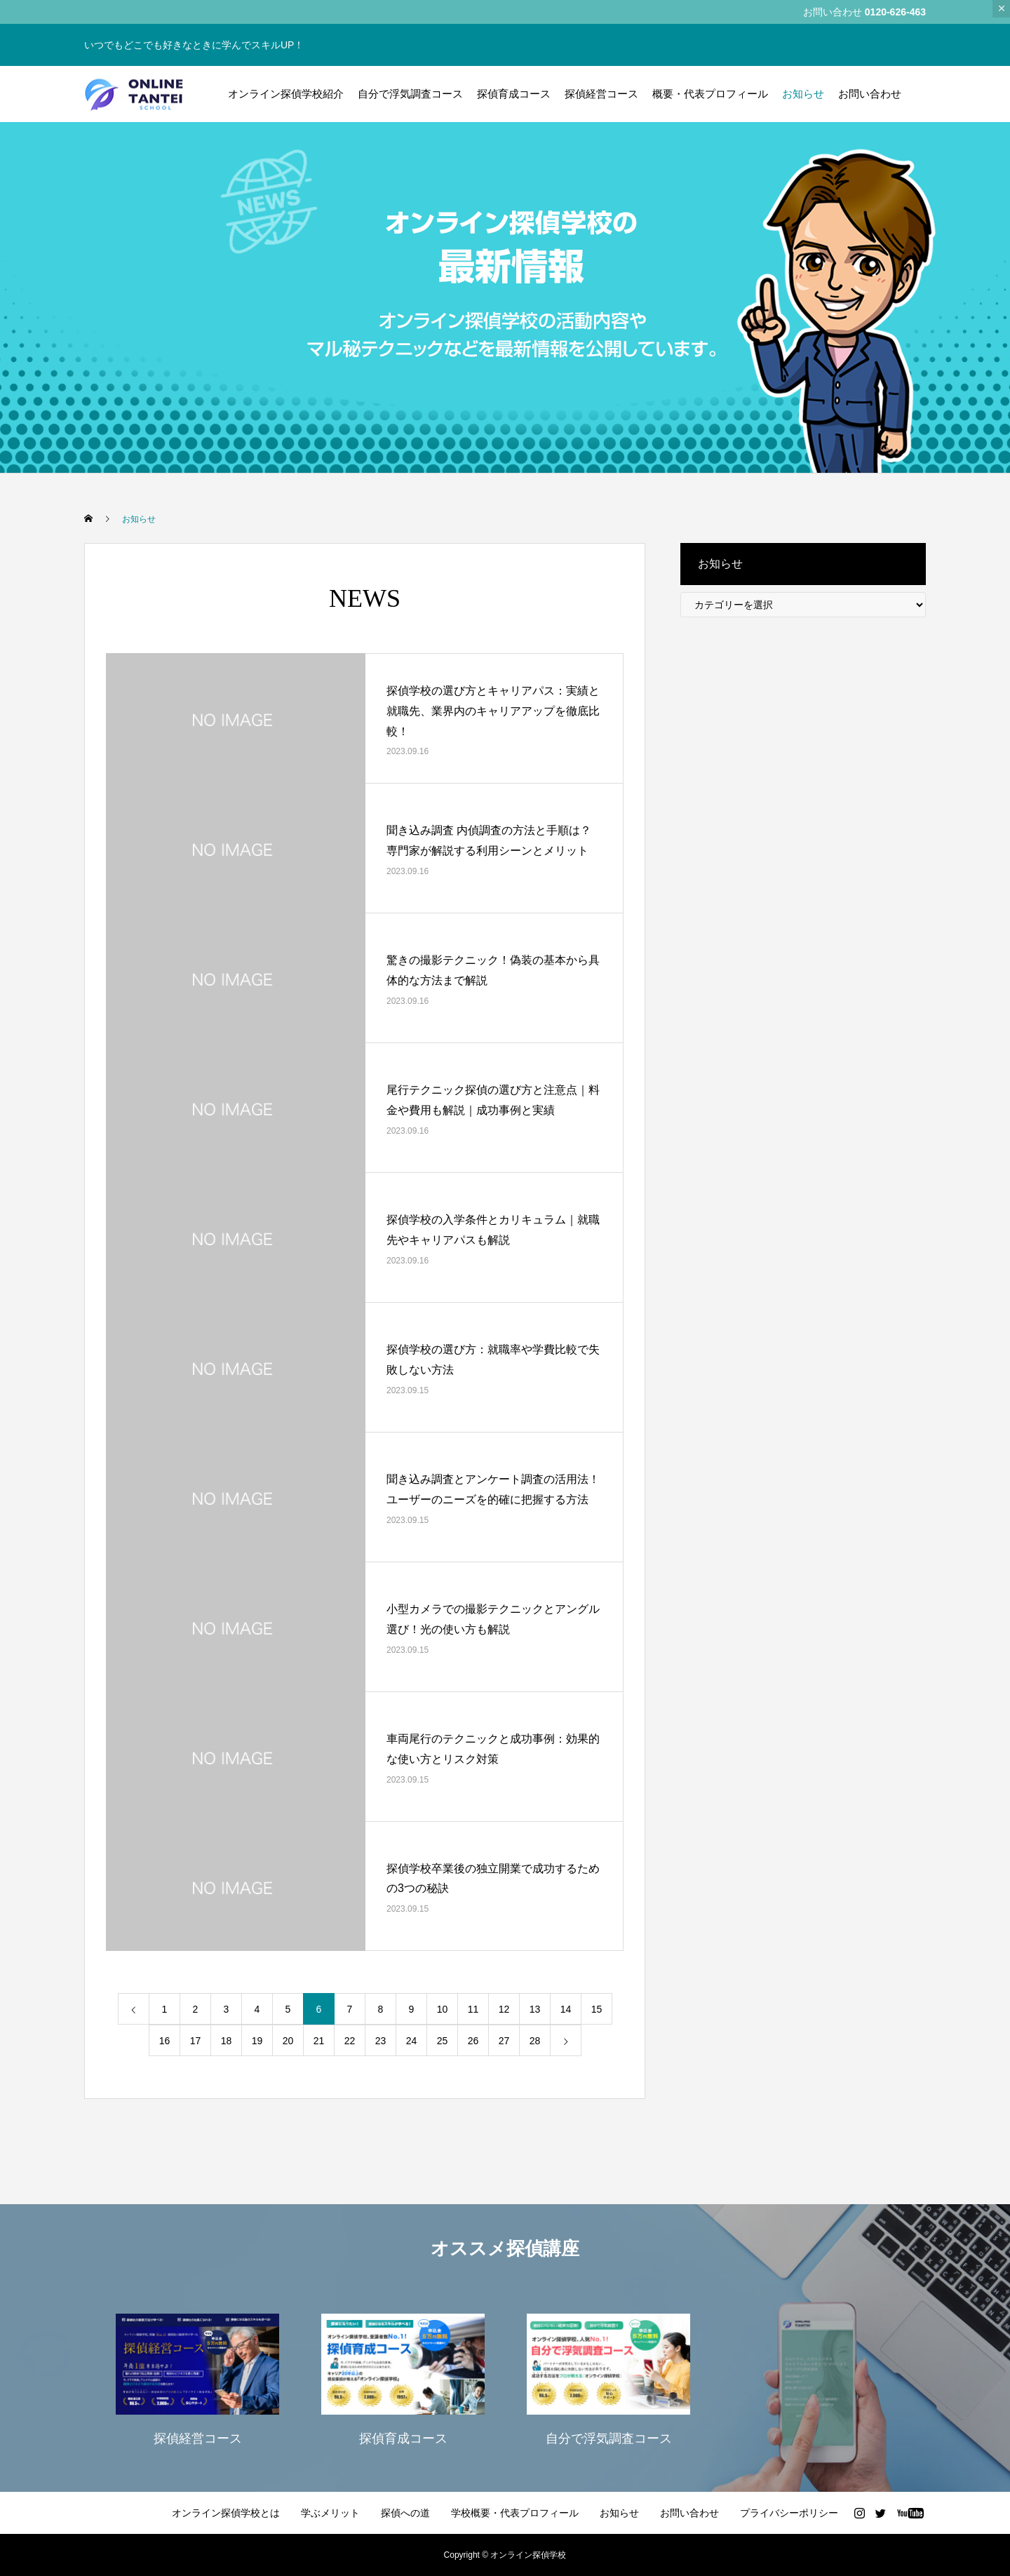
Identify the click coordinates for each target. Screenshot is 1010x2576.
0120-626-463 (895, 12)
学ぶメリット (330, 2512)
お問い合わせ (869, 94)
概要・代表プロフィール (710, 94)
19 (257, 2040)
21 (319, 2040)
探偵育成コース (514, 94)
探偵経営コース (601, 94)
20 (288, 2040)
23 (380, 2040)
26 (473, 2040)
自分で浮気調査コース (410, 94)
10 (442, 2009)
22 (350, 2040)
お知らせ (803, 94)
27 (504, 2040)
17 (195, 2040)
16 (164, 2040)
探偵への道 (405, 2512)
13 (535, 2009)
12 (504, 2009)
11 (473, 2009)
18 (226, 2040)
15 (596, 2009)
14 (566, 2009)
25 (442, 2040)
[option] (197, 2378)
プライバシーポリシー (789, 2512)
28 (535, 2040)
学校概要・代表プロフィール (515, 2512)
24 (411, 2040)
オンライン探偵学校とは (226, 2512)
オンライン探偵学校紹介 (286, 94)
